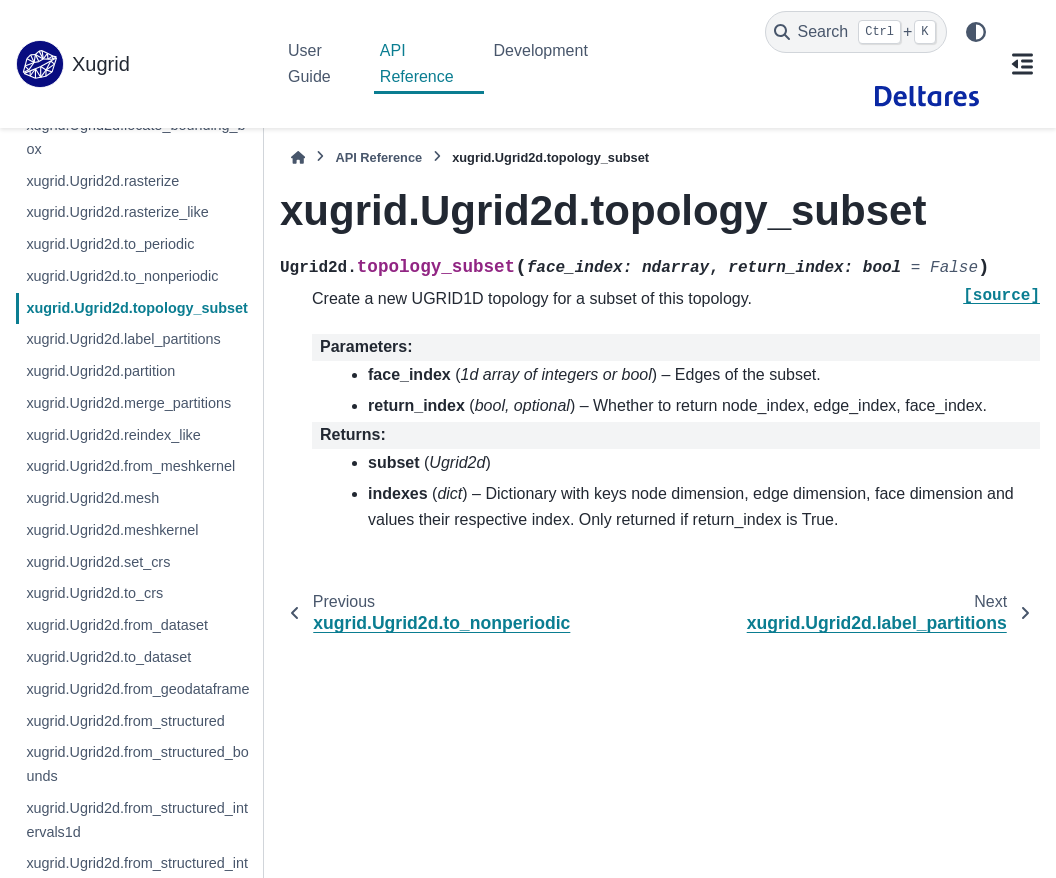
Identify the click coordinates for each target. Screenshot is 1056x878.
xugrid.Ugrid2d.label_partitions (123, 339)
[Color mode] (976, 32)
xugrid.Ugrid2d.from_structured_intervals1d (137, 820)
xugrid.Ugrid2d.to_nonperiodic (122, 276)
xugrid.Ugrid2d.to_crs (94, 593)
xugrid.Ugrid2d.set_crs (98, 562)
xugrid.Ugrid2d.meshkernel (112, 530)
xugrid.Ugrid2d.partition (100, 371)
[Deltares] (926, 96)
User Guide (309, 63)
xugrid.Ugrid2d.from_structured (125, 721)
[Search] (856, 32)
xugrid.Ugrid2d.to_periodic (110, 244)
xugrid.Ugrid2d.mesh (92, 498)
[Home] (298, 157)
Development (541, 50)
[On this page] (1022, 64)
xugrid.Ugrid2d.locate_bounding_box (135, 137)
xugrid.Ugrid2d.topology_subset (136, 308)
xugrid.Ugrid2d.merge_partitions (128, 403)
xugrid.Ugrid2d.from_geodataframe (137, 689)
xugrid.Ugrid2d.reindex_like (113, 435)
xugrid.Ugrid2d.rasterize (102, 181)
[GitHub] (835, 96)
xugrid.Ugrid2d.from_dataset (117, 625)
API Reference (417, 63)
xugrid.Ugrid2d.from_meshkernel (130, 466)
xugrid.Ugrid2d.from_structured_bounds (137, 764)
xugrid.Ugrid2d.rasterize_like (117, 212)
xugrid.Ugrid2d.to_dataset (108, 657)
